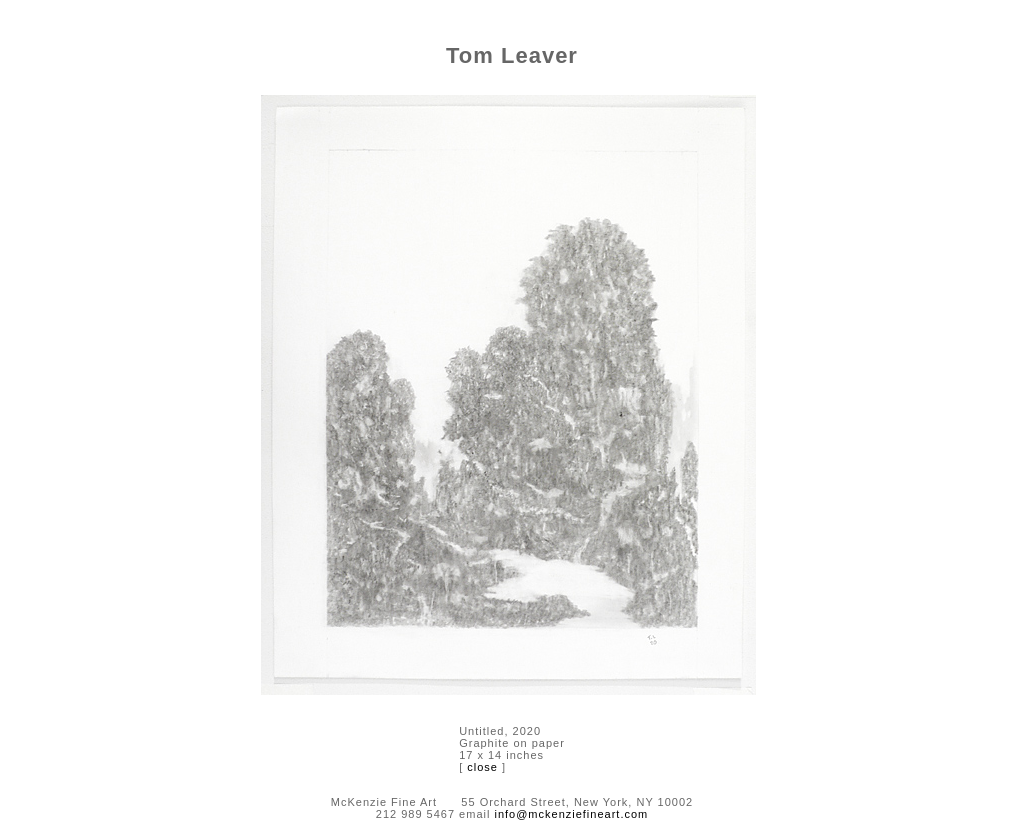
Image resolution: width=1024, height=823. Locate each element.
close (482, 767)
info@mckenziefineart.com (571, 814)
